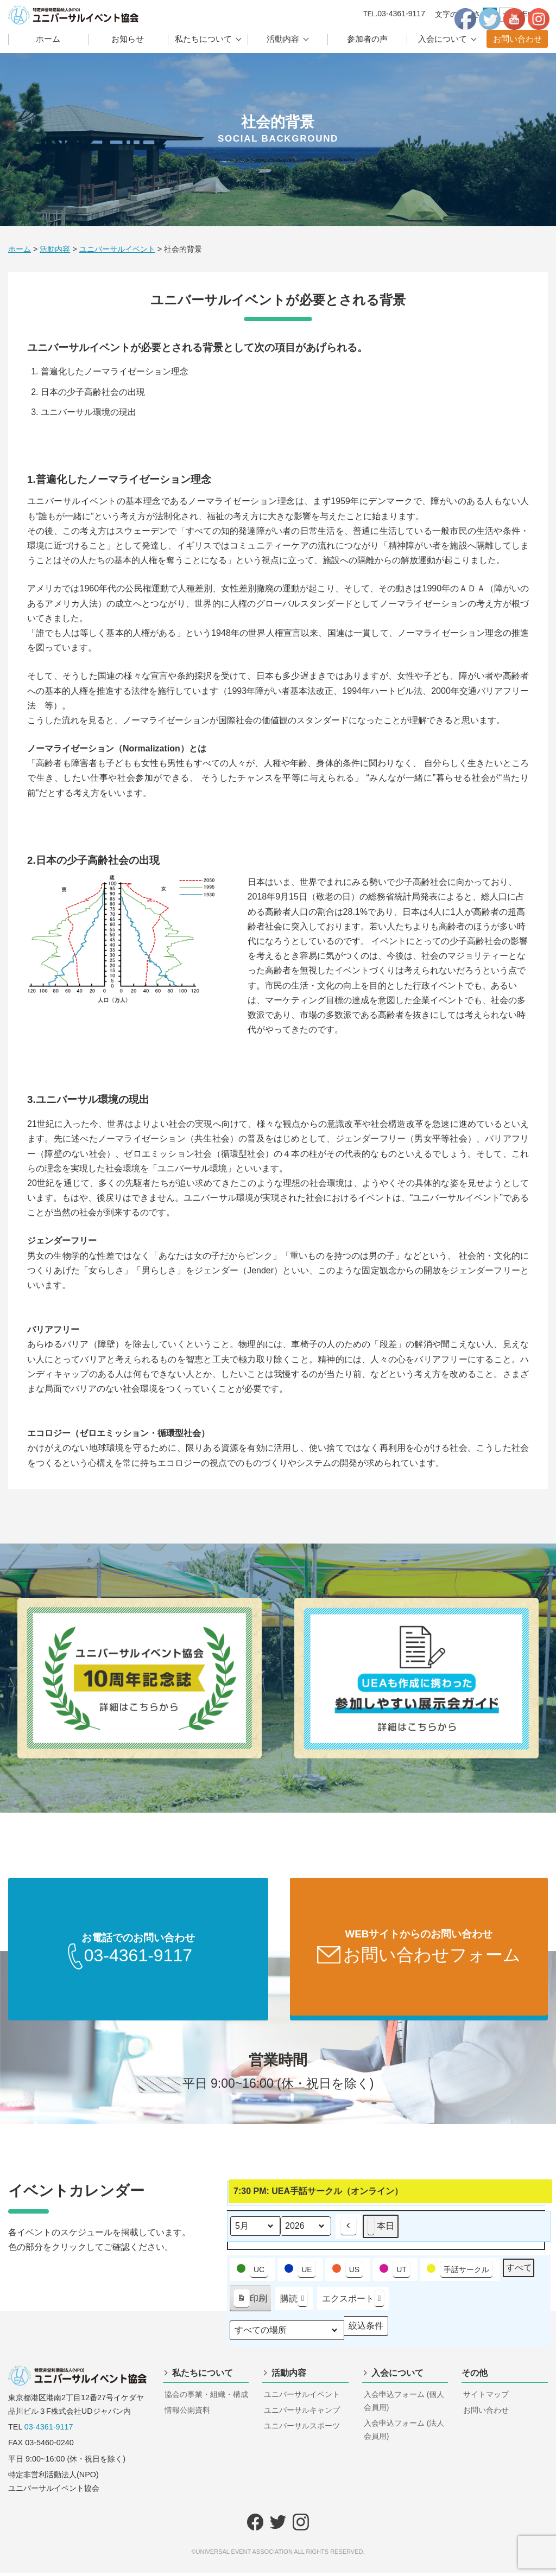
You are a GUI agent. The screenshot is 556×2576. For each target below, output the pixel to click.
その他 (475, 2376)
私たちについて (203, 38)
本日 (380, 2229)
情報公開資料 (187, 2413)
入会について (442, 38)
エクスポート (353, 2302)
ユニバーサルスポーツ (302, 2429)
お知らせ (127, 38)
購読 (294, 2302)
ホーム (48, 38)
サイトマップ (486, 2397)
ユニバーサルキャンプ (302, 2413)
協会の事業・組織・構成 (206, 2397)
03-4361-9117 (48, 2430)
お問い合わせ (517, 38)
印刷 (250, 2304)
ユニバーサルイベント (302, 2397)
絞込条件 (365, 2331)
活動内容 (283, 38)
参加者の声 (367, 38)
